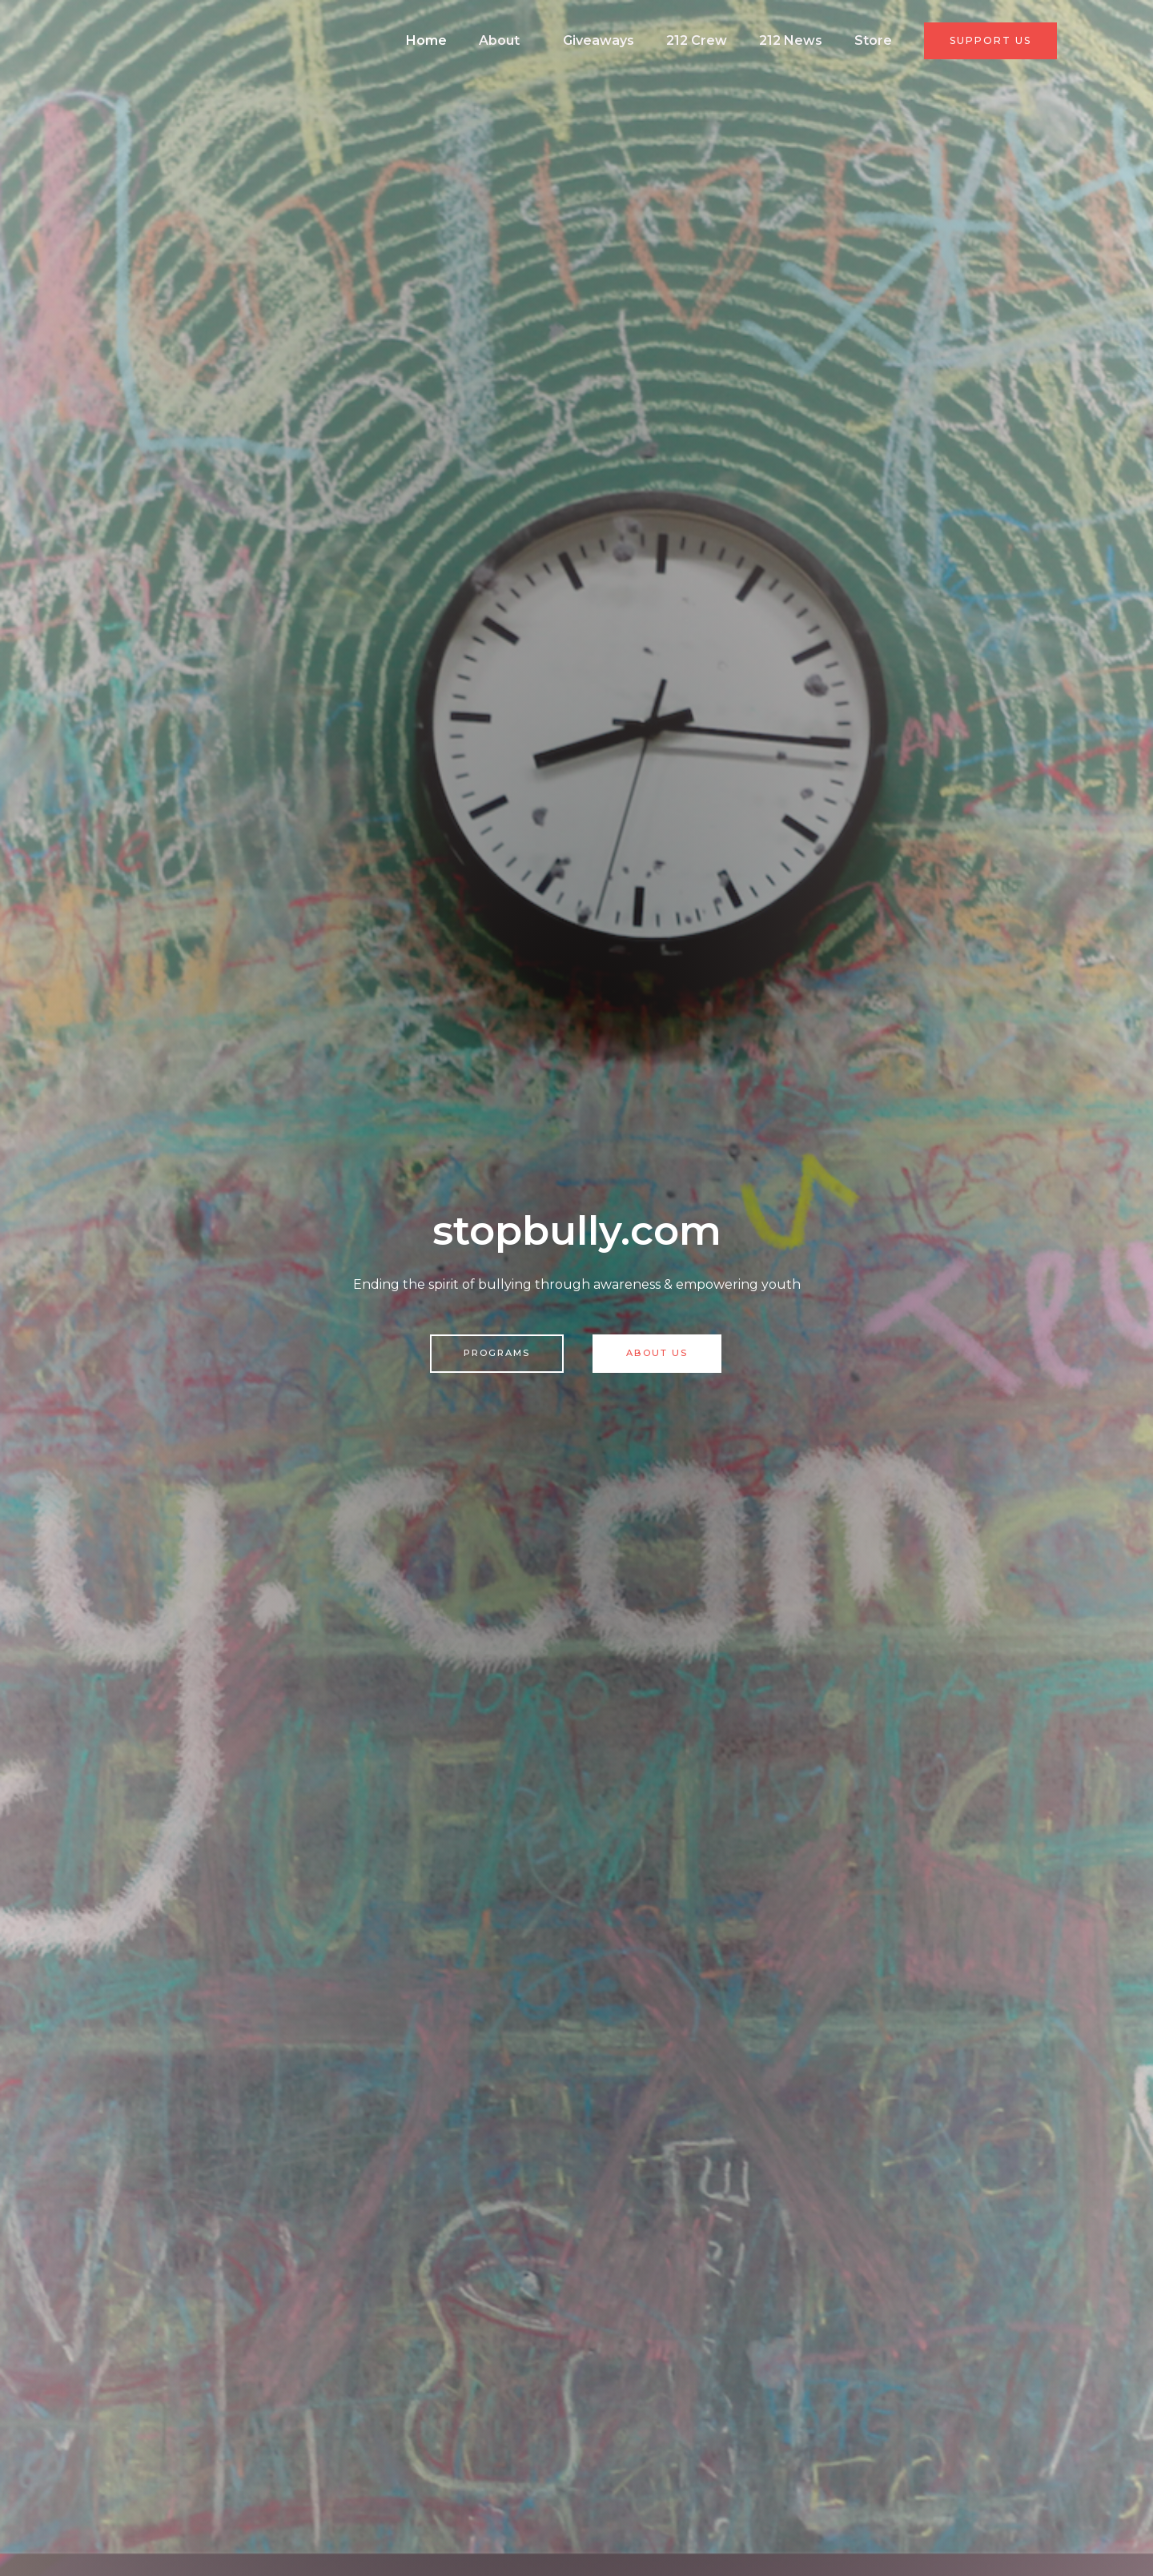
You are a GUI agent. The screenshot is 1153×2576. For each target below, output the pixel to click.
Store (882, 40)
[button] (992, 40)
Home (490, 40)
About (553, 40)
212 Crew (728, 40)
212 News (811, 40)
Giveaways (642, 40)
